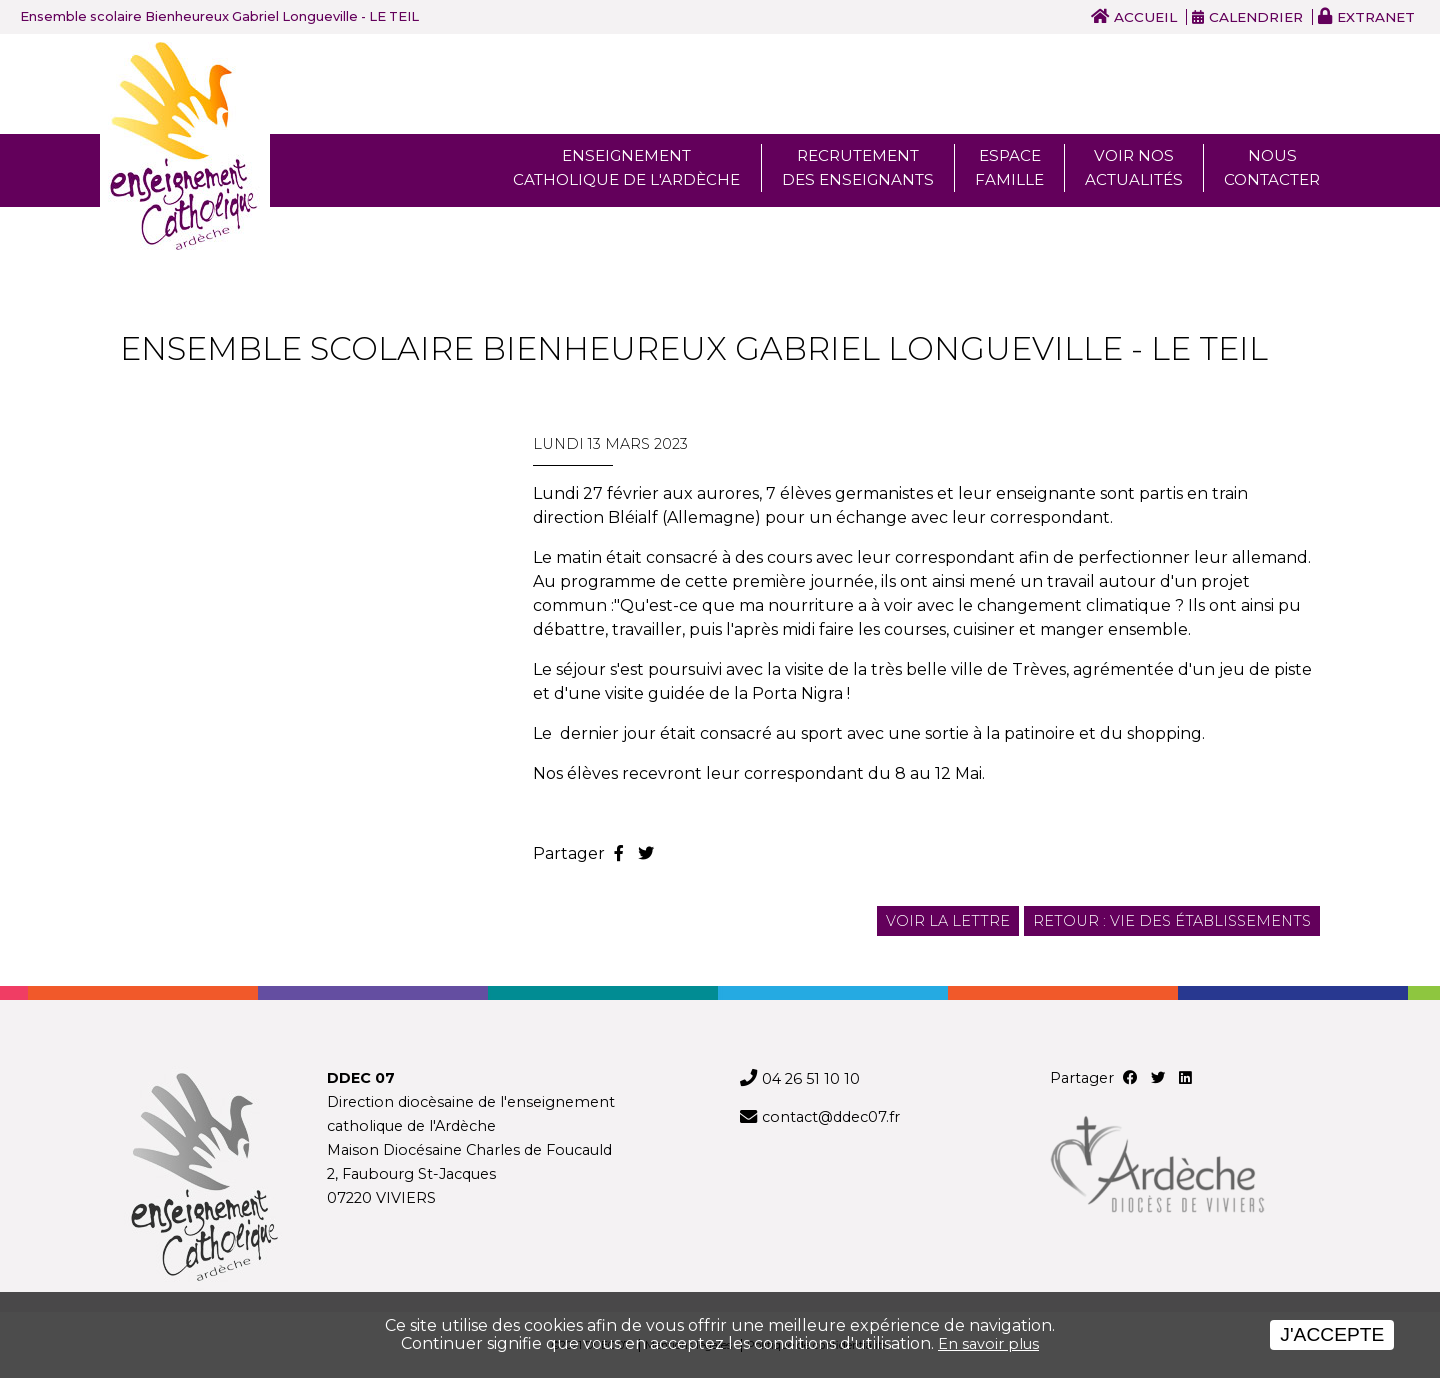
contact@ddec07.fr (831, 1117)
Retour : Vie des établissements (1172, 921)
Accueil (1145, 17)
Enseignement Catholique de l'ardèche (626, 167)
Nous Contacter (1272, 167)
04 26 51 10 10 (811, 1079)
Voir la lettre (948, 921)
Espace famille (1009, 167)
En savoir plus (988, 1344)
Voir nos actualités (1134, 167)
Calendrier (1256, 17)
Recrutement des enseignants (858, 167)
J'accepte (1332, 1334)
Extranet (1376, 17)
